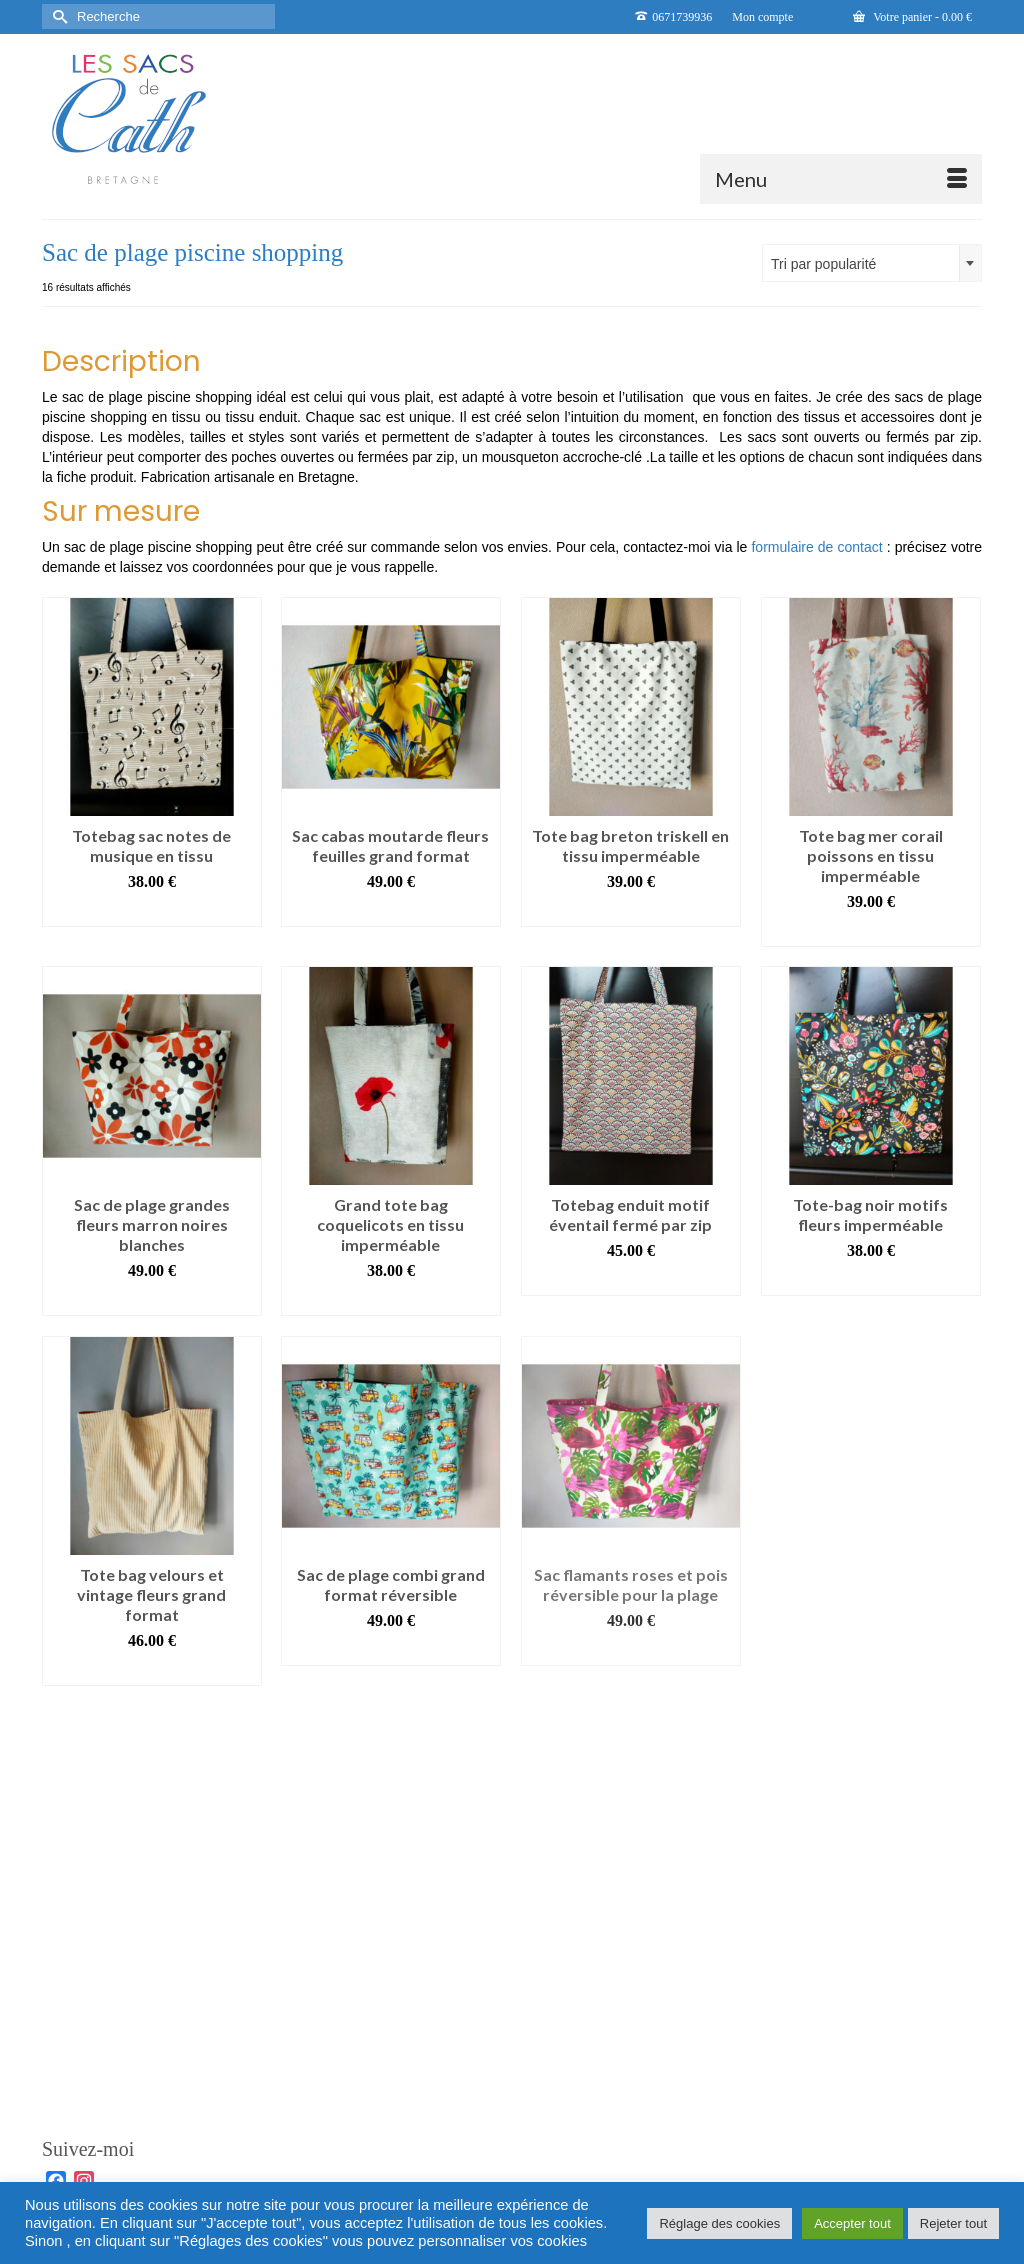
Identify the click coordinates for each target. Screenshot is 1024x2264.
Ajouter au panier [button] (152, 911)
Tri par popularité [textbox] (823, 264)
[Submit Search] (57, 16)
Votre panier (912, 17)
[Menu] (841, 179)
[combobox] (872, 263)
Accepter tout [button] (852, 2223)
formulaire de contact (816, 547)
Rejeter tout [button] (953, 2223)
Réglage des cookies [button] (719, 2223)
